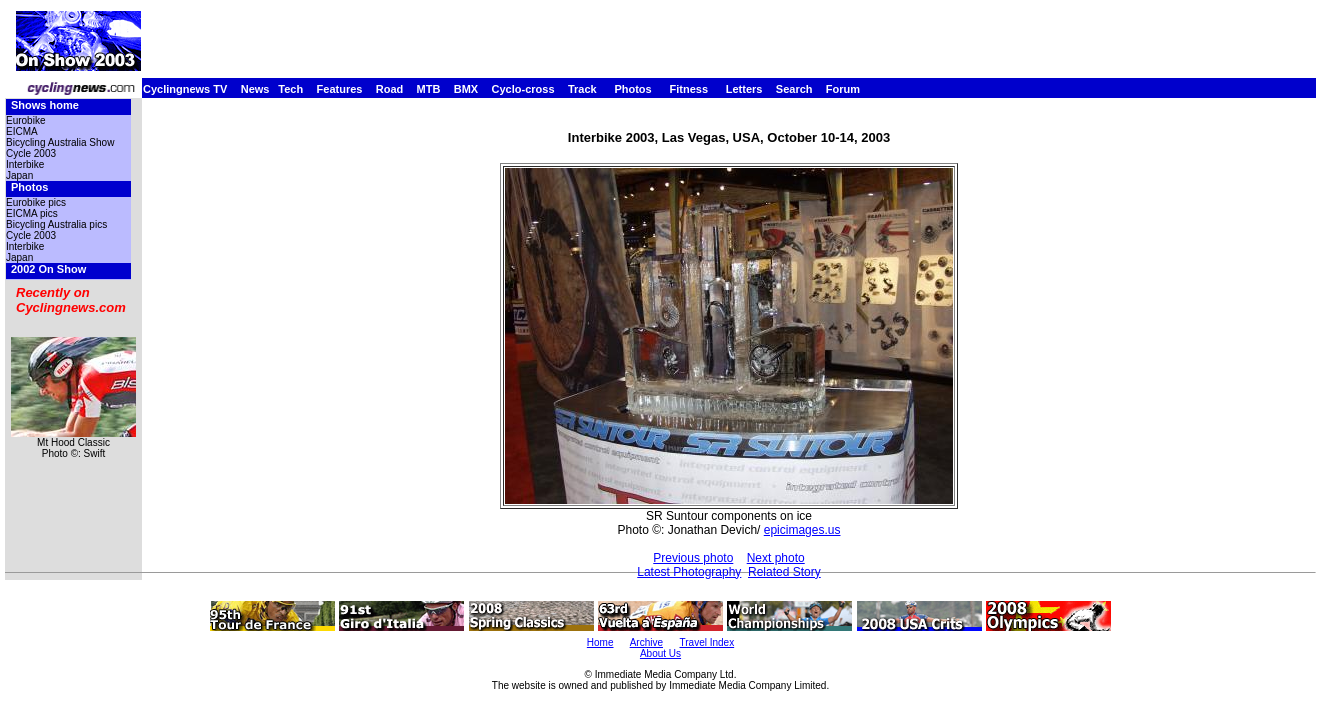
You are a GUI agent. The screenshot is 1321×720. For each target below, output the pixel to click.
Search (794, 89)
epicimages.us (802, 530)
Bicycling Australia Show (60, 142)
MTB (429, 89)
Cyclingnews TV (185, 89)
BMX (466, 89)
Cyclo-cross (523, 89)
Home (600, 642)
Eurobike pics (36, 202)
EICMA (22, 131)
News (255, 89)
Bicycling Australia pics (56, 224)
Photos (632, 89)
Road (390, 89)
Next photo (776, 558)
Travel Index (707, 642)
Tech (290, 89)
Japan (19, 175)
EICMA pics (32, 213)
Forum (843, 89)
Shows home (45, 105)
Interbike (25, 164)
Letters (744, 89)
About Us (660, 653)
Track (582, 89)
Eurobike (25, 120)
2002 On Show (48, 269)
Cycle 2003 (31, 153)
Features (340, 89)
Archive (646, 642)
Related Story (784, 572)
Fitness (688, 89)
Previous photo (693, 558)
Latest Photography (689, 572)
